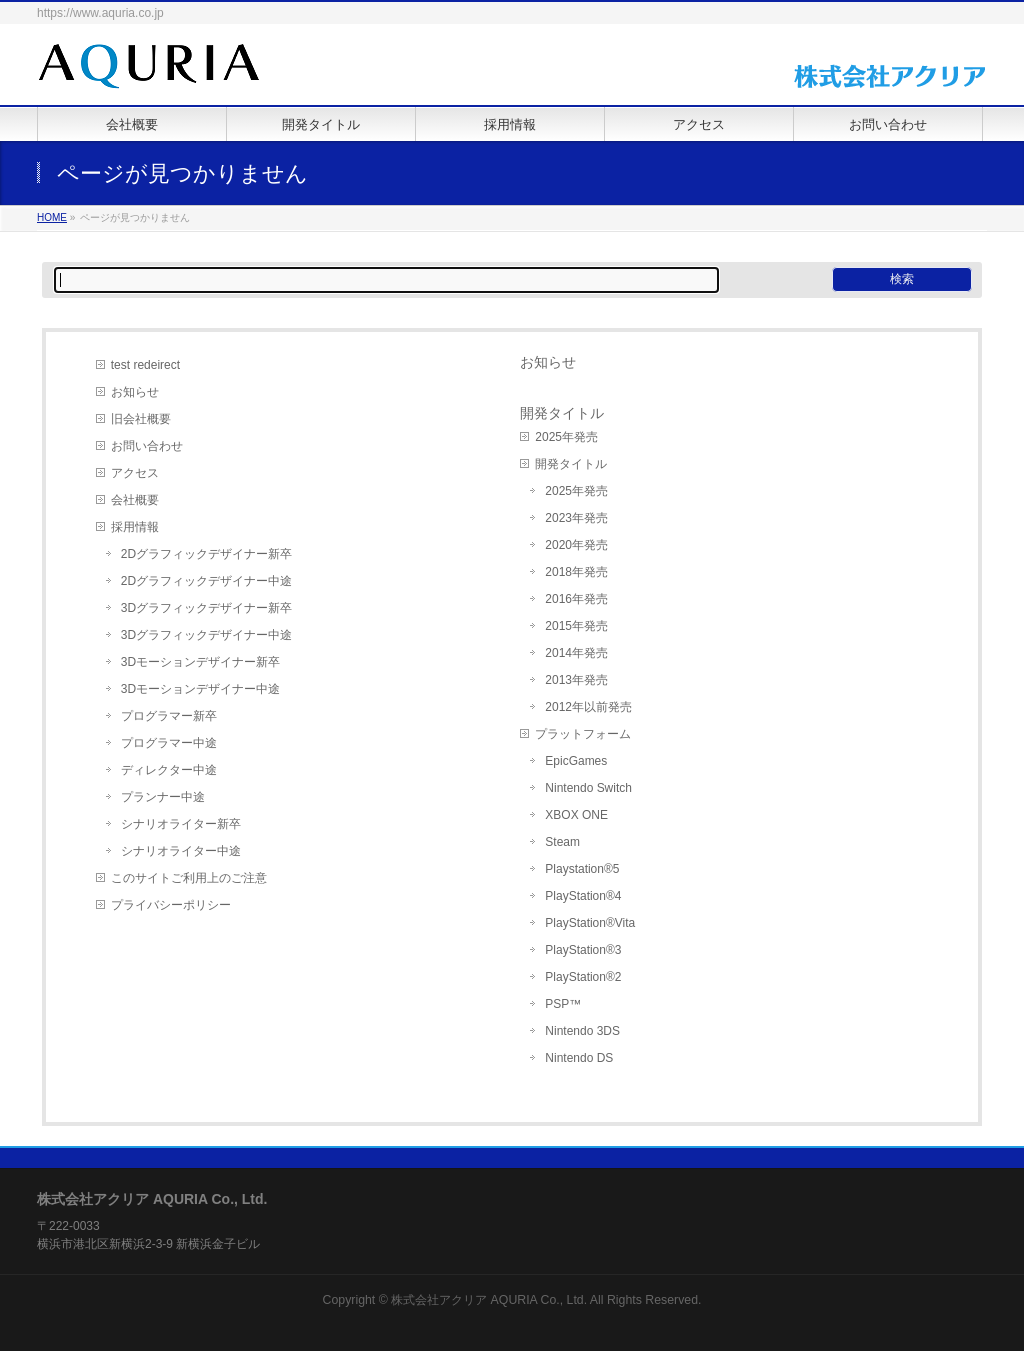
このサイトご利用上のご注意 (189, 878)
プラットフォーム (583, 734)
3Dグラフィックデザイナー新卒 (206, 608)
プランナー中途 (163, 797)
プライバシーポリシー (171, 905)
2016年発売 (576, 599)
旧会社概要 (141, 419)
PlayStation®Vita (590, 923)
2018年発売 (576, 572)
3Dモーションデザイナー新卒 (200, 662)
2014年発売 (576, 653)
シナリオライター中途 (181, 851)
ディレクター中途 (169, 770)
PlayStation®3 (583, 950)
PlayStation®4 (583, 896)
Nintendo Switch (588, 788)
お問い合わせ (147, 446)
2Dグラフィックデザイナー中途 (206, 581)
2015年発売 (576, 626)
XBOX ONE (576, 815)
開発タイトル (571, 464)
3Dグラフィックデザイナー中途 (206, 635)
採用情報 (135, 527)
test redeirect (145, 365)
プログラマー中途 (169, 743)
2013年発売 (576, 680)
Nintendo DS (579, 1058)
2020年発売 (576, 545)
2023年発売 (576, 518)
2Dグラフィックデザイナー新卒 (206, 554)
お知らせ (135, 392)
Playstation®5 (582, 869)
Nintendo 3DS (582, 1031)
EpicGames (576, 761)
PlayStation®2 (583, 977)
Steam (562, 842)
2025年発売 (566, 437)
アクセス (135, 473)
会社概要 (135, 500)
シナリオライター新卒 (181, 824)
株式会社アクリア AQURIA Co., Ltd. (489, 1300)
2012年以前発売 (588, 707)
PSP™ (563, 1004)
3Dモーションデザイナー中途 (200, 689)
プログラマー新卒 (169, 716)
